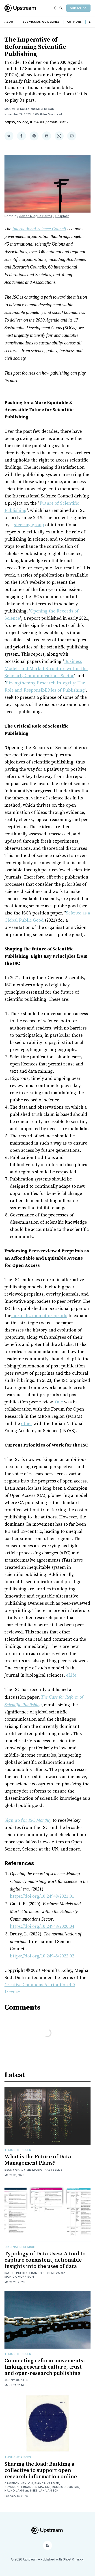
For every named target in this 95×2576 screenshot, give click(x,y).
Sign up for (27, 1820)
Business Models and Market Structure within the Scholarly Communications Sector (46, 669)
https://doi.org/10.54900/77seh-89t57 (36, 122)
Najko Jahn (14, 2490)
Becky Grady (15, 2169)
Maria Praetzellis (47, 2169)
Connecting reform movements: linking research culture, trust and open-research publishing (44, 2367)
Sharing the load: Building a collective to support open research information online (40, 2470)
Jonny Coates (16, 2380)
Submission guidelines (41, 21)
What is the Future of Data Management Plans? (37, 2159)
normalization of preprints (39, 1316)
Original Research (19, 2247)
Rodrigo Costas (65, 2487)
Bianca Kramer (47, 2483)
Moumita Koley (17, 109)
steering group (29, 525)
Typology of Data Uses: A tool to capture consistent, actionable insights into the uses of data (45, 2260)
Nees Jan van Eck (44, 2490)
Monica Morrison (19, 2276)
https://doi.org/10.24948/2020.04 (42, 1926)
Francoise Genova (44, 2273)
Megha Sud (45, 109)
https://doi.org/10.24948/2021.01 (42, 1896)
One (59, 1402)
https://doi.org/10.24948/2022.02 (42, 1956)
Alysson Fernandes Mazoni (27, 2487)
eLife (71, 1675)
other (26, 1424)
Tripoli (79, 2559)
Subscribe (78, 8)
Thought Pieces (17, 2150)
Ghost (67, 2559)
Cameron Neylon (18, 2483)
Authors (74, 21)
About (9, 21)
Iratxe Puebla (16, 2273)
